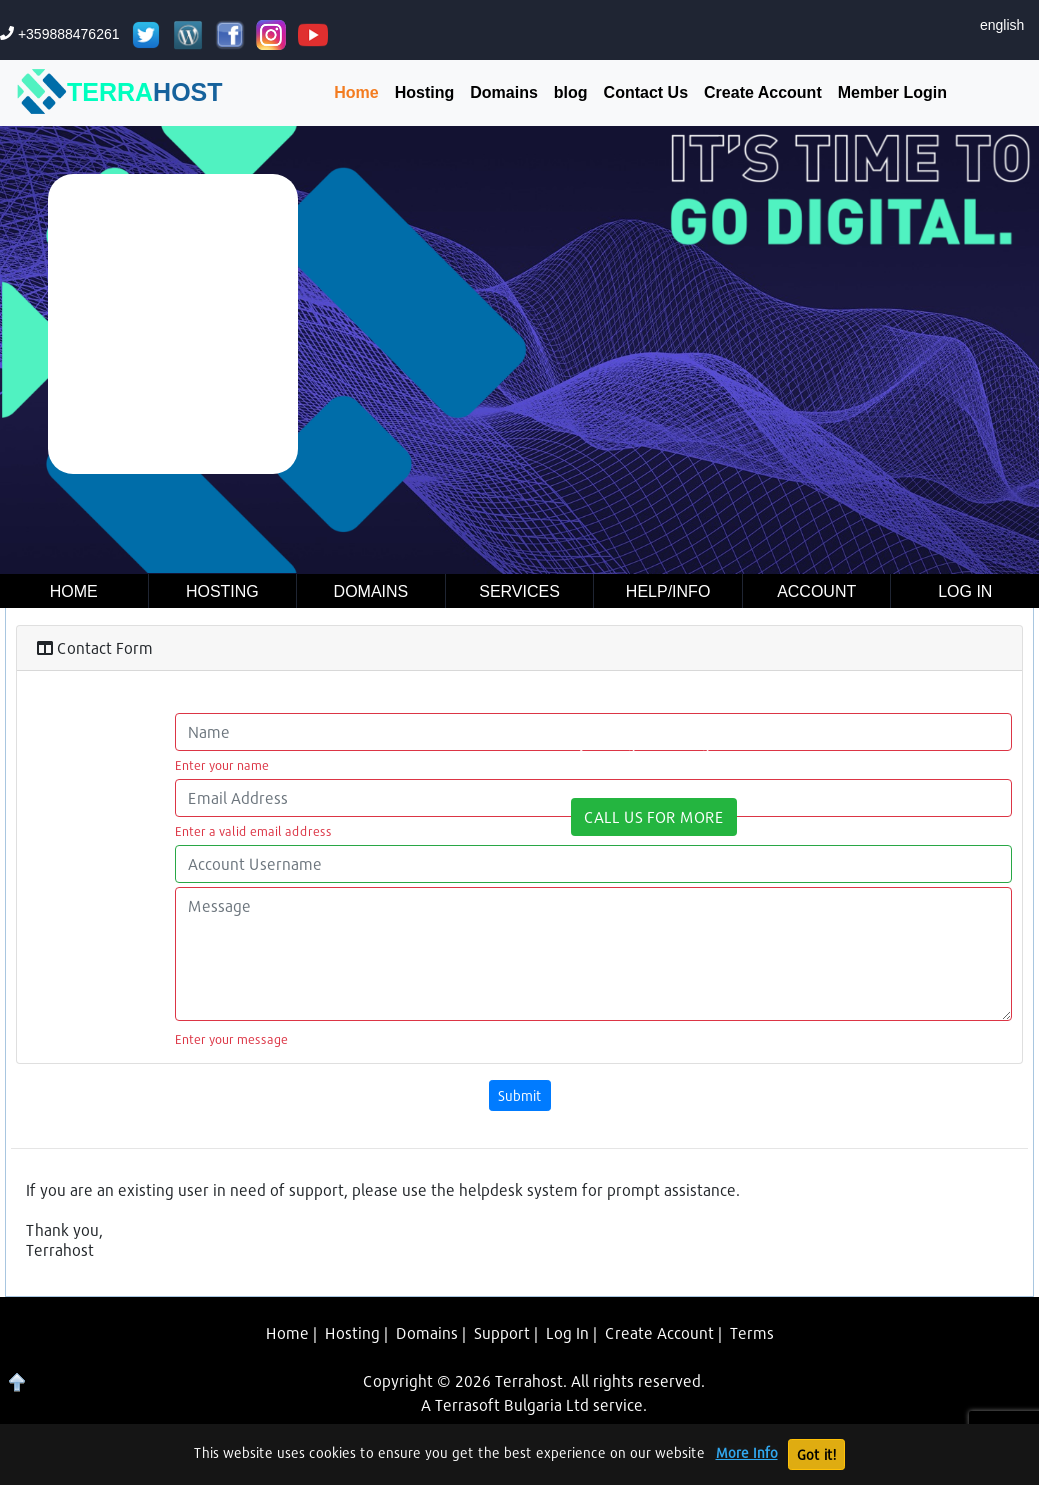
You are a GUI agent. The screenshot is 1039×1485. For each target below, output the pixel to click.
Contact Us (646, 92)
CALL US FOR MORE (654, 816)
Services (519, 591)
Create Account (763, 92)
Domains (504, 92)
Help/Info (668, 591)
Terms (752, 1332)
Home (356, 92)
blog (571, 92)
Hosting (425, 92)
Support (502, 1332)
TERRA (120, 93)
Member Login (892, 92)
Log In (567, 1332)
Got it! (816, 1454)
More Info (747, 1452)
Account (816, 591)
